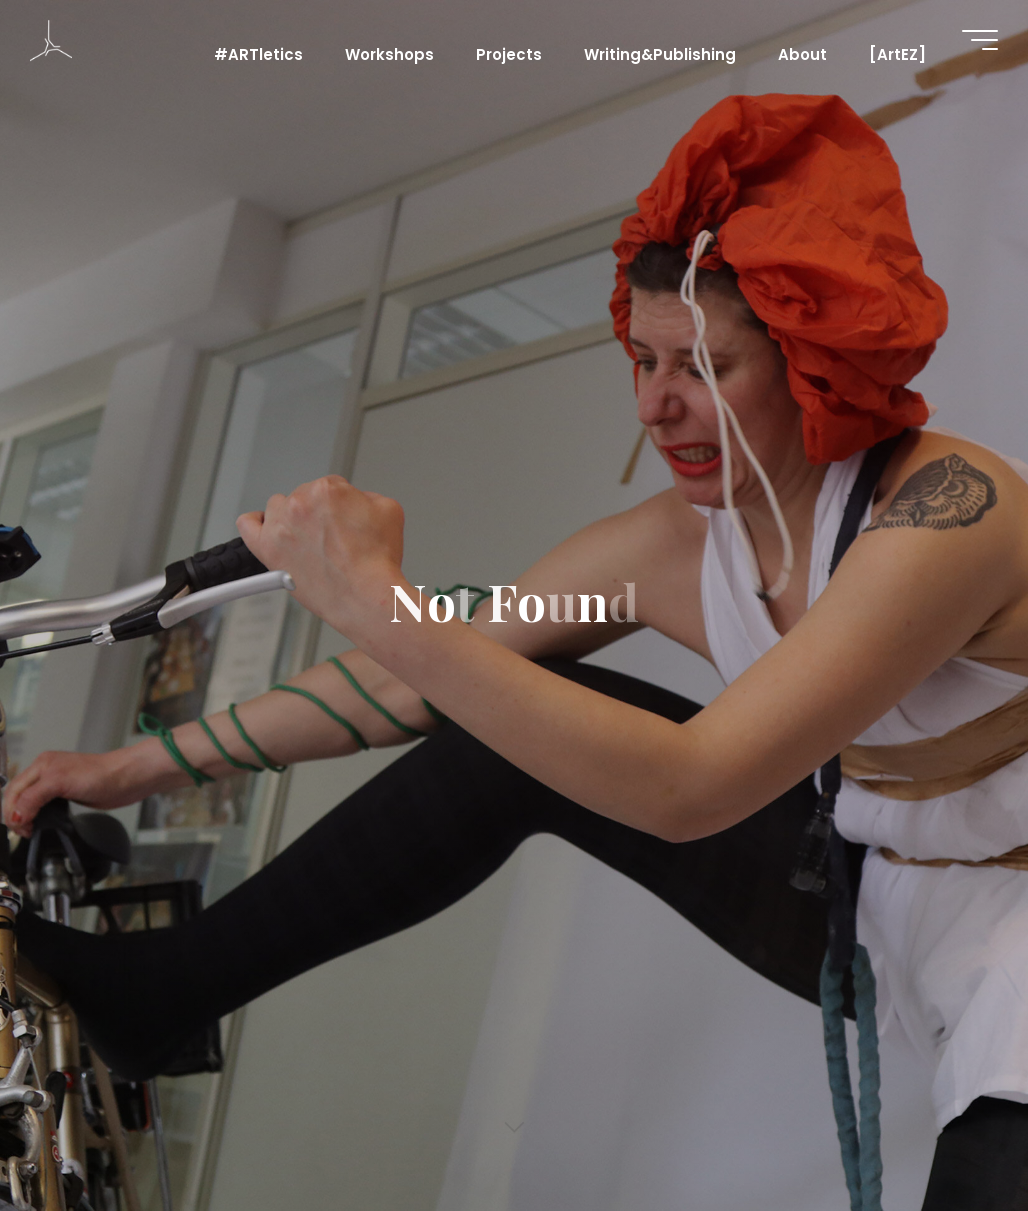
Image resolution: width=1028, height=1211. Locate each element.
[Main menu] (980, 40)
